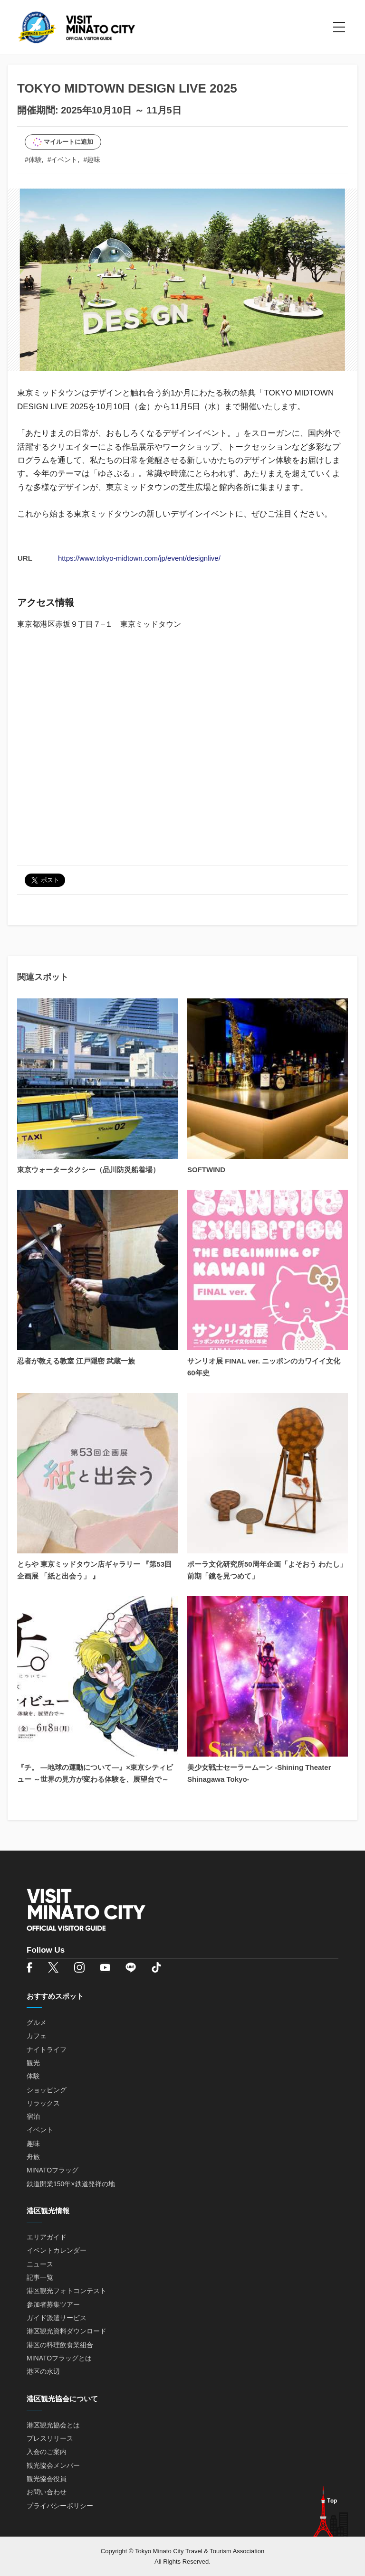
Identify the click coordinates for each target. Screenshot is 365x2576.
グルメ (37, 2022)
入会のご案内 (47, 2451)
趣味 (33, 2143)
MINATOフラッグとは (59, 2358)
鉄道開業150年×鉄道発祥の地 (71, 2184)
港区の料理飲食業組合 (60, 2345)
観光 (33, 2063)
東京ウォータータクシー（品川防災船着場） (88, 1170)
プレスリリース (50, 2438)
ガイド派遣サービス (56, 2318)
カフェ (37, 2036)
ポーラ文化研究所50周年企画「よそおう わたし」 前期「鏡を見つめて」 (267, 1570)
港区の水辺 (43, 2371)
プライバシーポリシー (60, 2506)
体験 (33, 2076)
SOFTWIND (206, 1170)
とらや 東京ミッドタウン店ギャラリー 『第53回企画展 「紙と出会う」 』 (94, 1570)
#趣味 (91, 159)
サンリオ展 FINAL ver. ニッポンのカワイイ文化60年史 (263, 1367)
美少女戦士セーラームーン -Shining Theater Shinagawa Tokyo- (259, 1773)
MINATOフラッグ (52, 2170)
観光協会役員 (47, 2478)
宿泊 (33, 2116)
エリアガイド (47, 2237)
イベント (40, 2130)
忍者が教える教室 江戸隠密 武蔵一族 (76, 1361)
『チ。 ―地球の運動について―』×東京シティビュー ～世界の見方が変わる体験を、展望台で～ (95, 1773)
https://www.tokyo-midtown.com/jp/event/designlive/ (139, 558)
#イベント (63, 159)
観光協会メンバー (53, 2465)
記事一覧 (40, 2277)
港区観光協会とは (53, 2425)
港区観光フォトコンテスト (66, 2290)
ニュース (40, 2264)
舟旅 (33, 2157)
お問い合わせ (47, 2492)
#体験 (33, 159)
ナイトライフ (47, 2049)
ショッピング (47, 2090)
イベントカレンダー (56, 2250)
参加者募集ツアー (53, 2304)
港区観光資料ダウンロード (66, 2331)
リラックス (43, 2103)
